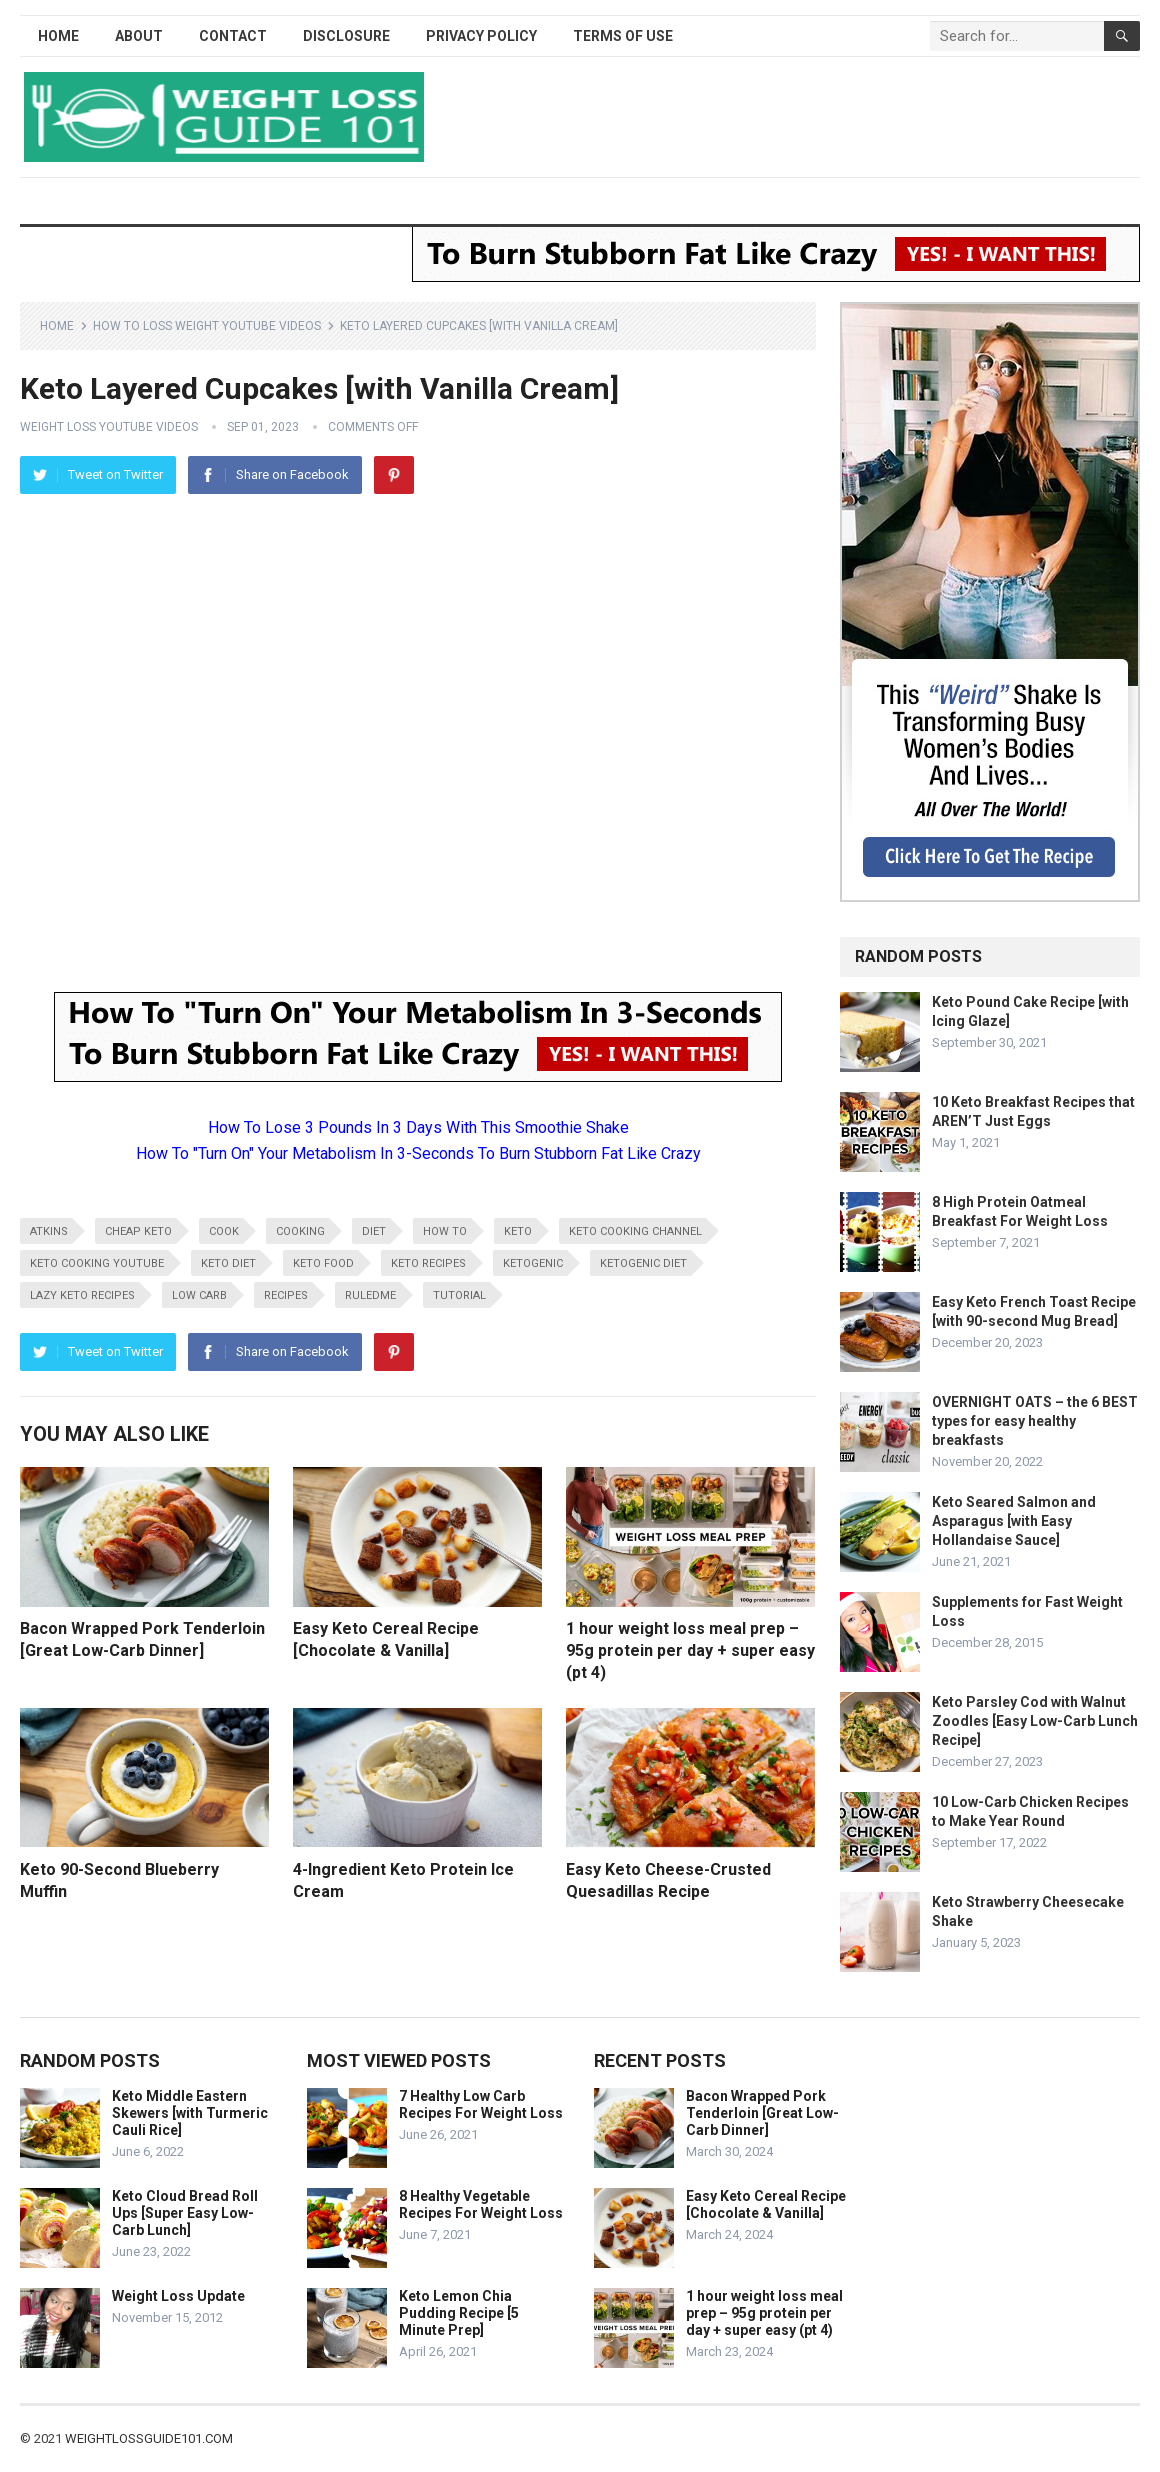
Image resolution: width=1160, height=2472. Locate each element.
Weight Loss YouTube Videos (109, 427)
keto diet (228, 1263)
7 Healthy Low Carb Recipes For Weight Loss (481, 2104)
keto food (323, 1263)
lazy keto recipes (82, 1295)
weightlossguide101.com (149, 2438)
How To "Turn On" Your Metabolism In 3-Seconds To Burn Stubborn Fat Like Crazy (418, 1153)
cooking (300, 1231)
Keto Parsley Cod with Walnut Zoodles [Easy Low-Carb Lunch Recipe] (1035, 1721)
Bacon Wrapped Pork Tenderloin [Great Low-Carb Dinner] (762, 2113)
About (139, 36)
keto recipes (428, 1263)
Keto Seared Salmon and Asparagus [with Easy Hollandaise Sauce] (1014, 1521)
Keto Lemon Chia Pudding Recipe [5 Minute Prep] (459, 2313)
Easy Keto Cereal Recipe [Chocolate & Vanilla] (766, 2204)
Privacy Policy (481, 36)
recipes (286, 1295)
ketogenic (533, 1263)
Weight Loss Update (178, 2296)
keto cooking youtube (97, 1263)
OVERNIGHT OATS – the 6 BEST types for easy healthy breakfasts (1035, 1421)
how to (445, 1231)
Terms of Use (623, 36)
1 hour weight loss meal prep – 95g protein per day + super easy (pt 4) (690, 1650)
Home (58, 36)
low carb (199, 1295)
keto (518, 1231)
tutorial (459, 1295)
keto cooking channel (635, 1231)
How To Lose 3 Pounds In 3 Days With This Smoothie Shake (418, 1127)
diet (374, 1231)
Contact (233, 36)
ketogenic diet (643, 1263)
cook (224, 1231)
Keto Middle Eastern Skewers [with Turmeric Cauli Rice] (190, 2113)
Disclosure (346, 36)
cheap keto (138, 1231)
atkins (49, 1231)
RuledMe (370, 1295)
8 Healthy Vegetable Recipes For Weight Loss (481, 2204)
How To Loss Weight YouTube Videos (207, 326)
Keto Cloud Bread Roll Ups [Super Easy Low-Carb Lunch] (185, 2213)
